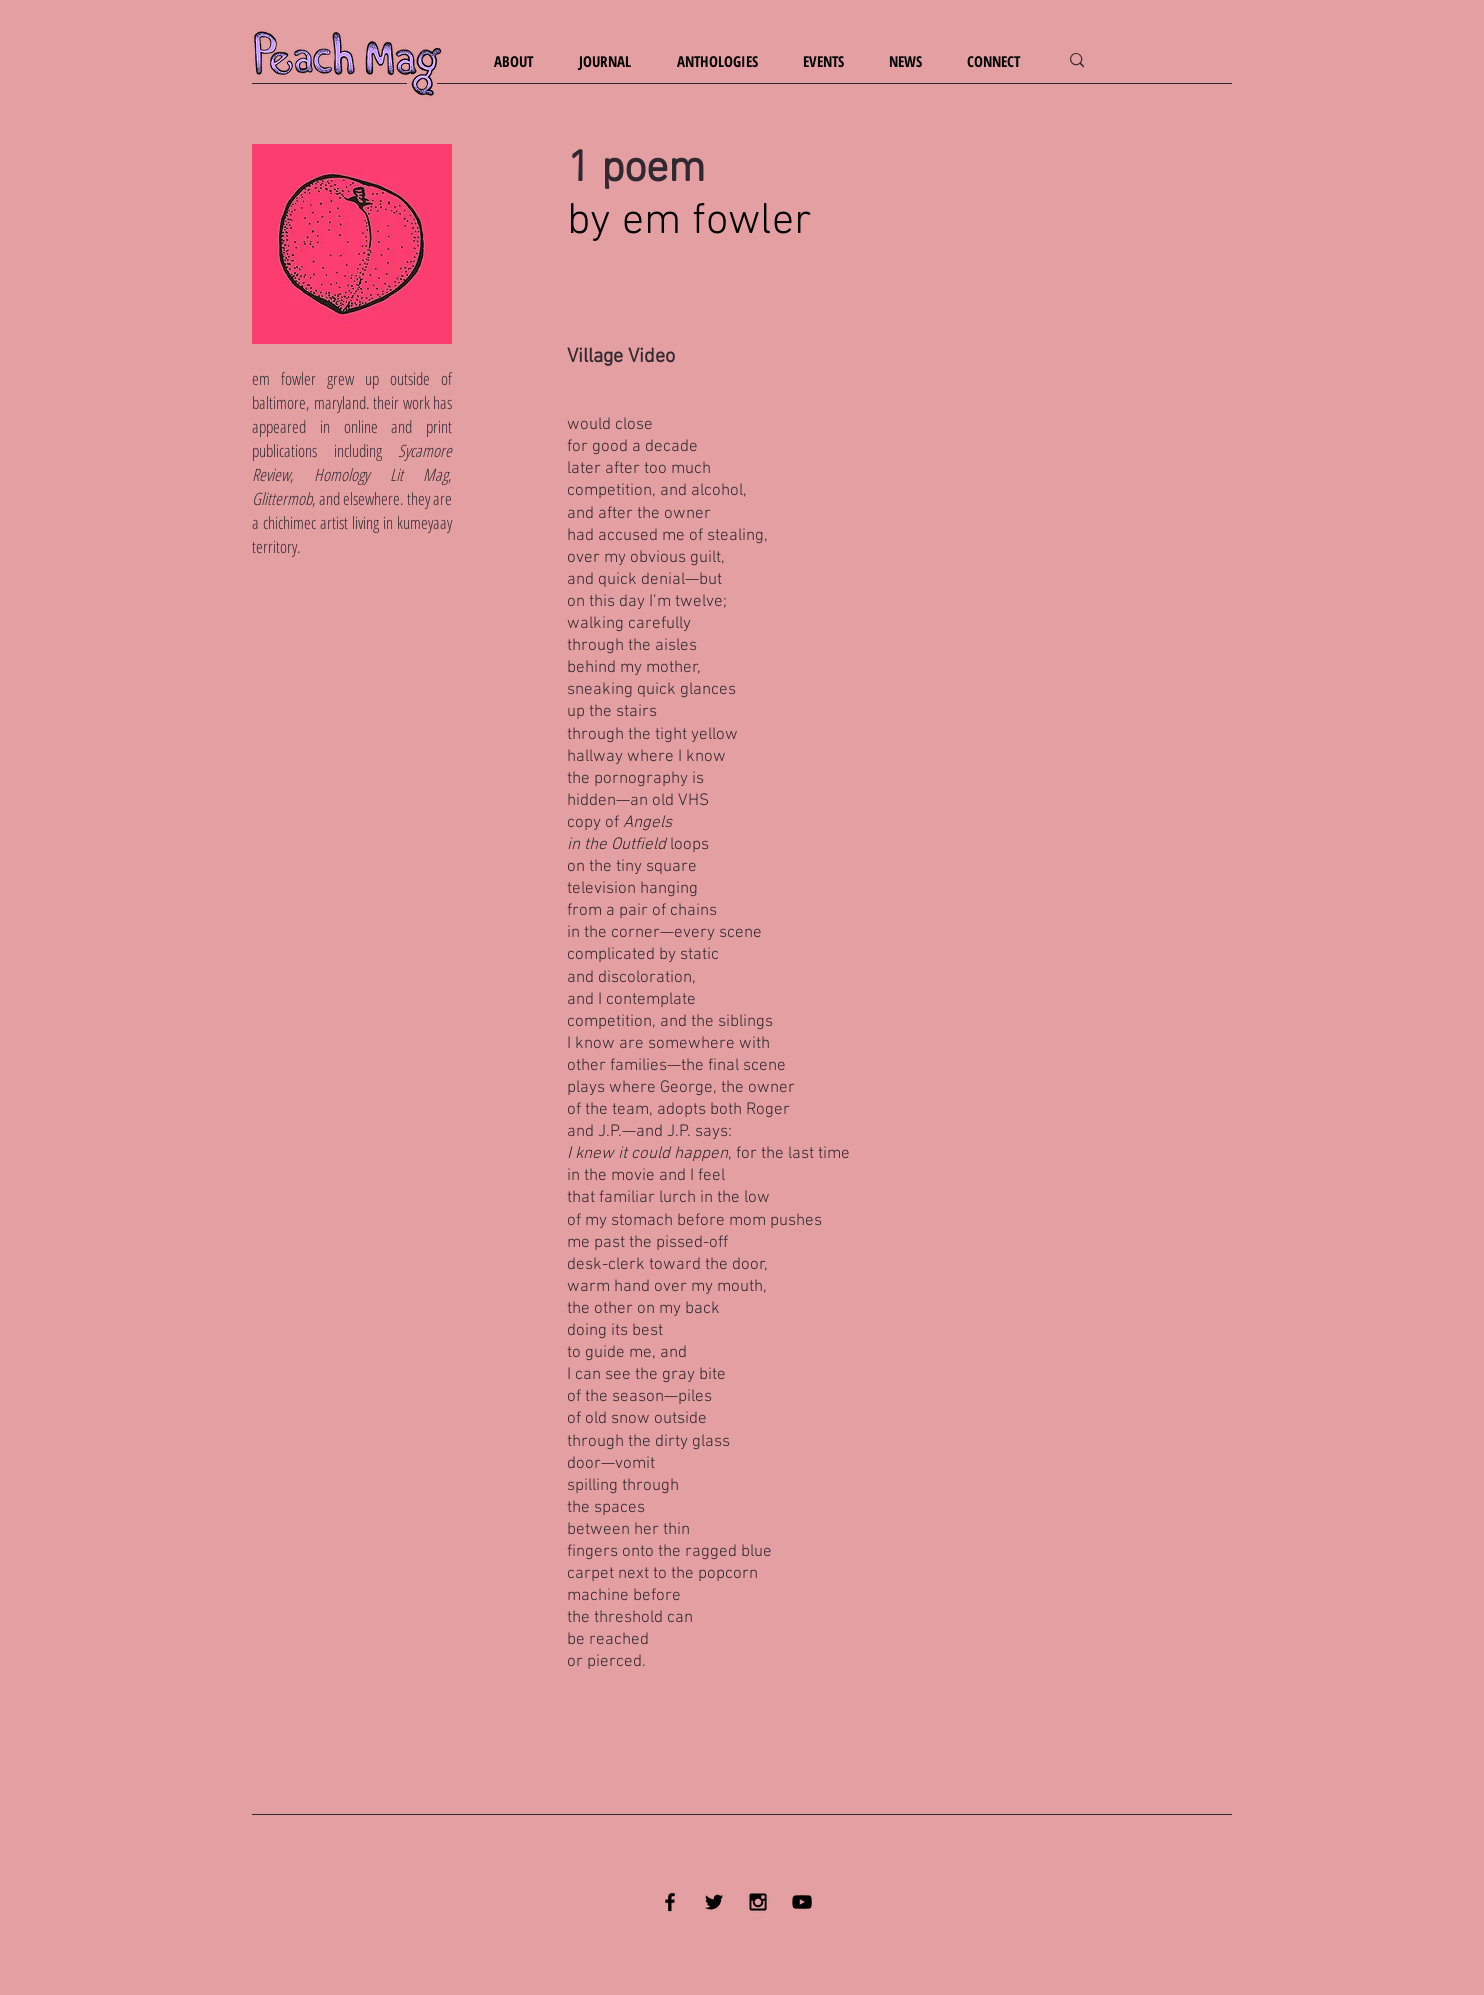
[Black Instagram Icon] (758, 1902)
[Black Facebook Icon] (670, 1902)
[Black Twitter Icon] (714, 1902)
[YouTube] (802, 1902)
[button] (521, 61)
